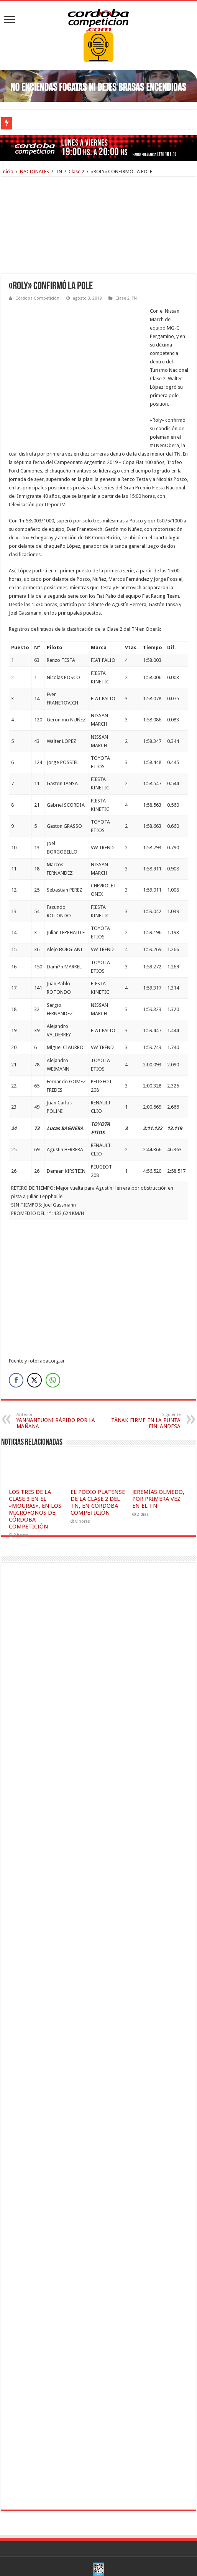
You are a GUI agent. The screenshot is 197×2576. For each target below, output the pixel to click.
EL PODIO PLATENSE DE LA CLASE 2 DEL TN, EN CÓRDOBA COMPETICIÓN (98, 1468)
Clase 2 (76, 171)
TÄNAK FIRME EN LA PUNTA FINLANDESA (141, 1387)
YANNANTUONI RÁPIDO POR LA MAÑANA (55, 1387)
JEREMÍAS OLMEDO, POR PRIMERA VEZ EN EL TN (158, 1465)
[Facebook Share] (16, 1346)
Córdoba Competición (37, 298)
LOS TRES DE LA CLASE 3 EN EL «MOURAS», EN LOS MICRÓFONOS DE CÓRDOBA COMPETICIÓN (35, 1475)
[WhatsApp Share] (53, 1346)
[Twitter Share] (34, 1346)
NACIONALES (34, 171)
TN (59, 171)
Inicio (7, 171)
